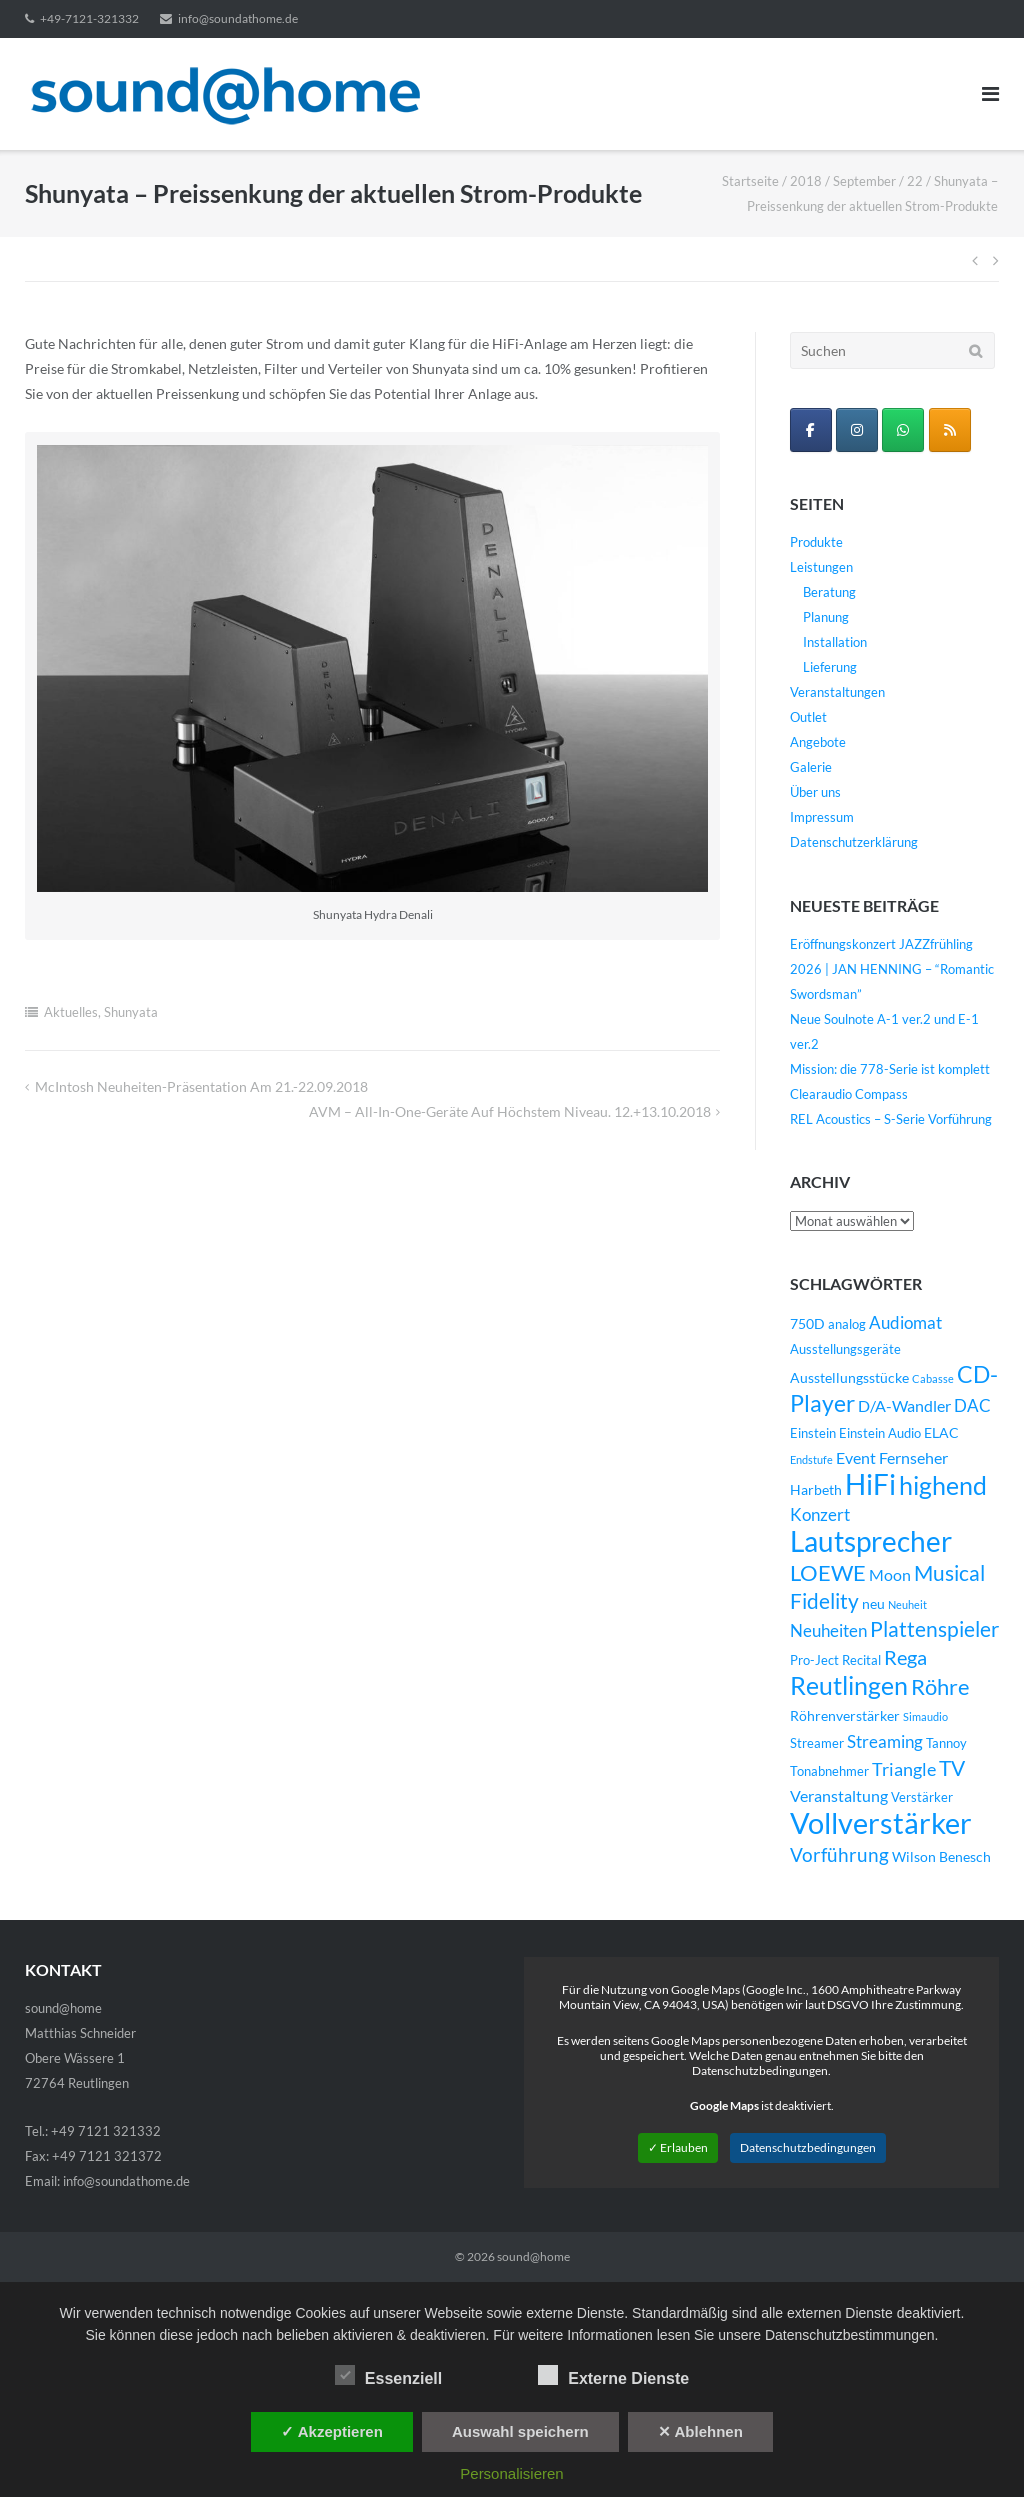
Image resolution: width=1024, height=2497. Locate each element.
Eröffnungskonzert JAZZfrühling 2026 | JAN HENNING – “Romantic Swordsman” (892, 969)
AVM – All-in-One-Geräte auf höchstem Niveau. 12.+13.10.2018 (510, 1111)
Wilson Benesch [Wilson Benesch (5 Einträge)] (941, 1856)
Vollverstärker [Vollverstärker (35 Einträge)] (881, 1822)
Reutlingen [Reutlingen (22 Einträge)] (849, 1685)
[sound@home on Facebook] (811, 430)
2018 (806, 181)
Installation (835, 642)
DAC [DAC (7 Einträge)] (972, 1406)
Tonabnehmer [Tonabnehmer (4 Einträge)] (829, 1771)
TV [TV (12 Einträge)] (952, 1768)
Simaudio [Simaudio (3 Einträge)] (925, 1716)
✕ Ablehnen (700, 2431)
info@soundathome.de (238, 18)
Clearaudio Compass (849, 1094)
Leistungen (821, 567)
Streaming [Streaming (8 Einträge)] (885, 1741)
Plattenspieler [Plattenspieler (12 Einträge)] (934, 1629)
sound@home (533, 2256)
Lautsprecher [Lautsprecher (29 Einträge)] (871, 1541)
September (864, 181)
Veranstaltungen (837, 692)
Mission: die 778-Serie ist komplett (890, 1069)
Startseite (750, 181)
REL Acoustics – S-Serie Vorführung (891, 1119)
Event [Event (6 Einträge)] (856, 1458)
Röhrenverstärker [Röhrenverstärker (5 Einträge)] (845, 1715)
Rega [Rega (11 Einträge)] (905, 1657)
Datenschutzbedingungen (808, 2147)
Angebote (818, 742)
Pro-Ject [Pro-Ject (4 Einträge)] (814, 1660)
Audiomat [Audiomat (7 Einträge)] (905, 1323)
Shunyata (131, 1012)
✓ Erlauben (678, 2147)
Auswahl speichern (520, 2431)
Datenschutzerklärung (854, 842)
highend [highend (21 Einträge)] (943, 1485)
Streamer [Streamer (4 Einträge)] (817, 1743)
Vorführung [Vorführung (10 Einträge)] (839, 1854)
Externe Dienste (613, 2375)
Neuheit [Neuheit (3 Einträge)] (907, 1604)
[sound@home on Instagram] (857, 430)
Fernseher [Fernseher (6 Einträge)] (913, 1458)
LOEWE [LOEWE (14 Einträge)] (828, 1572)
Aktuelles (71, 1012)
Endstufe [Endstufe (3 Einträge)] (811, 1459)
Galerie (811, 767)
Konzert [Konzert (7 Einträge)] (820, 1515)
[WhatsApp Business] (903, 430)
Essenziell (388, 2375)
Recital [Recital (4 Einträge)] (861, 1660)
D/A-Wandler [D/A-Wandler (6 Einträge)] (904, 1406)
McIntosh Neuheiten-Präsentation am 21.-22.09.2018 (201, 1086)
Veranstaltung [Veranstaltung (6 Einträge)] (839, 1796)
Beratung (829, 592)
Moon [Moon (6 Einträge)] (890, 1575)
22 (915, 181)
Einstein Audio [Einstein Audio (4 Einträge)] (880, 1433)
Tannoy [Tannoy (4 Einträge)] (946, 1743)
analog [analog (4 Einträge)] (847, 1324)
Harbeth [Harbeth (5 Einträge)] (816, 1489)
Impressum (822, 817)
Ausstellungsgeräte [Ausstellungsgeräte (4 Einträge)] (845, 1349)
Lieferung (830, 667)
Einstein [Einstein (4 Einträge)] (813, 1433)
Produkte (816, 542)
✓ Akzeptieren (332, 2431)
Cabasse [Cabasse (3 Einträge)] (933, 1378)
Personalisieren (511, 2473)
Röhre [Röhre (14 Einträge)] (940, 1686)
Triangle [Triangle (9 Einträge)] (904, 1769)
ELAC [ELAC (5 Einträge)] (941, 1432)
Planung (826, 617)
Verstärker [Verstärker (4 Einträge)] (922, 1797)
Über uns (815, 792)
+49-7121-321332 (89, 18)
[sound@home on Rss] (950, 430)
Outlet (808, 717)
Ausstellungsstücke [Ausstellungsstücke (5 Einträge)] (849, 1377)
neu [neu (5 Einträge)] (873, 1603)
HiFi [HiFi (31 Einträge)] (870, 1484)
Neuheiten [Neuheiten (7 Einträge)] (828, 1631)
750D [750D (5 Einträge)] (807, 1323)
